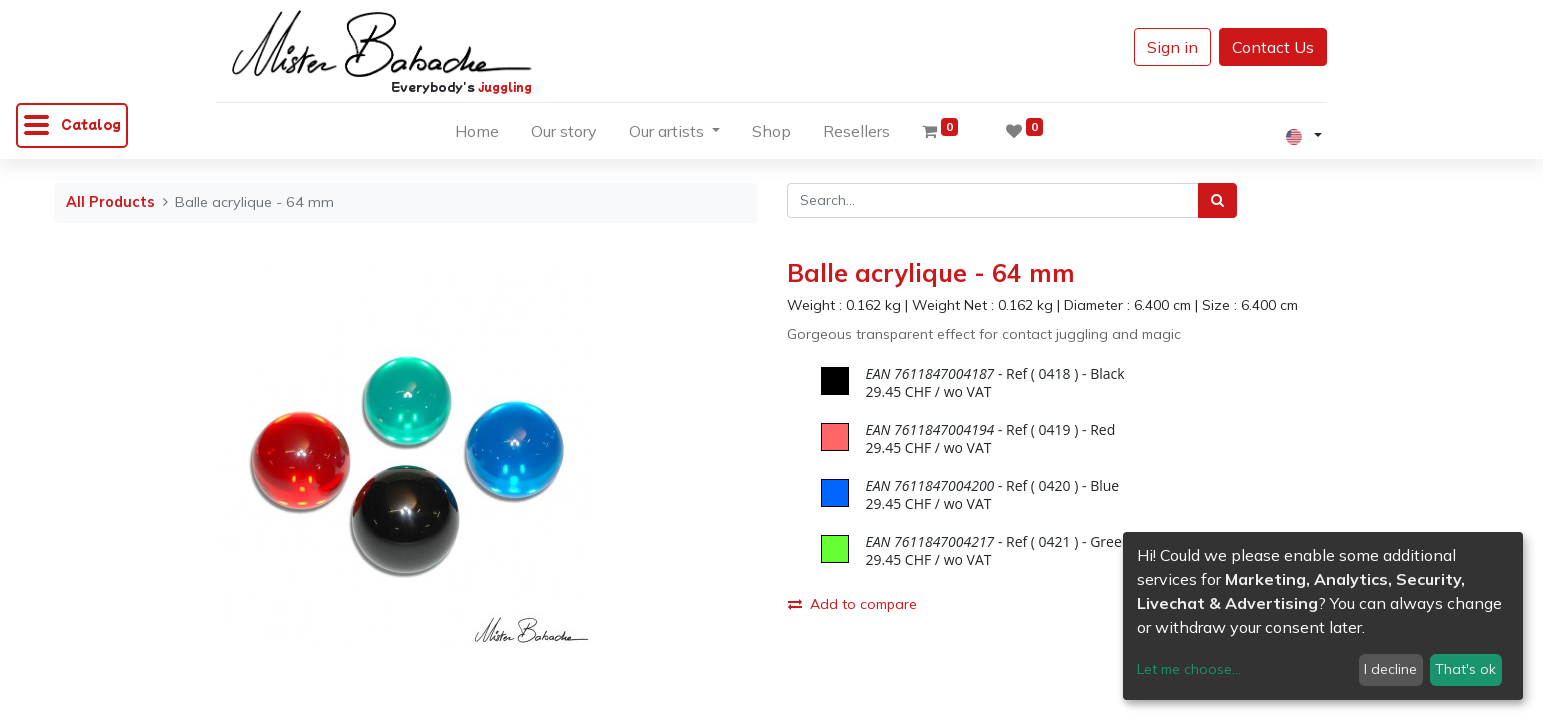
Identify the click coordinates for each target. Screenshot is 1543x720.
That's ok (1465, 669)
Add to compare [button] (852, 604)
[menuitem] (477, 135)
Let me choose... (1189, 669)
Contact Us (1273, 47)
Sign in (1172, 47)
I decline (1390, 669)
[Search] (1217, 200)
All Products (110, 202)
